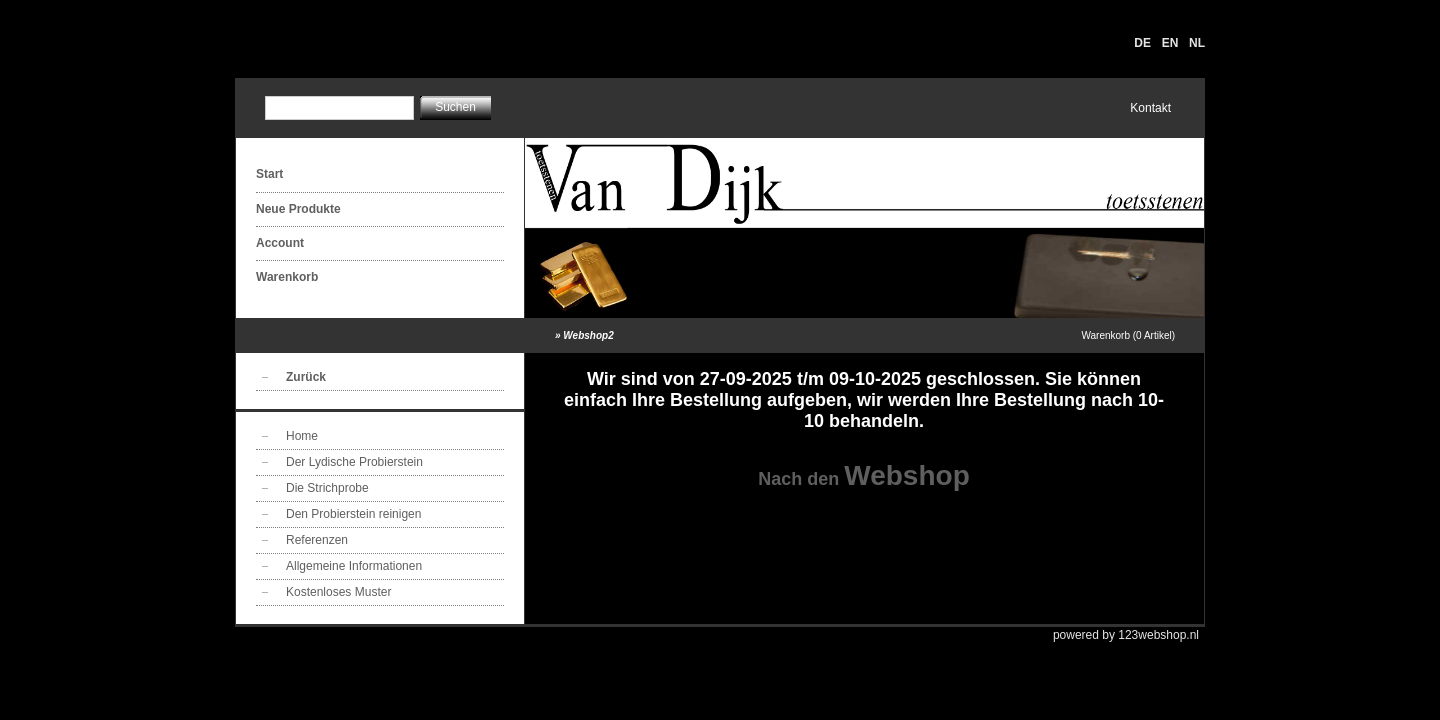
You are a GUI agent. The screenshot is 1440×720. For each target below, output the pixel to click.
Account (280, 243)
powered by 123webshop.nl (1126, 635)
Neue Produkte (298, 209)
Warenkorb (287, 277)
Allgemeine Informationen (354, 566)
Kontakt (1150, 108)
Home (302, 436)
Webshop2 (588, 335)
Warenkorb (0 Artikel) (1128, 335)
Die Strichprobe (327, 488)
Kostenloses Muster (338, 592)
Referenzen (317, 540)
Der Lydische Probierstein (354, 462)
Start (269, 174)
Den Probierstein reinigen (353, 514)
